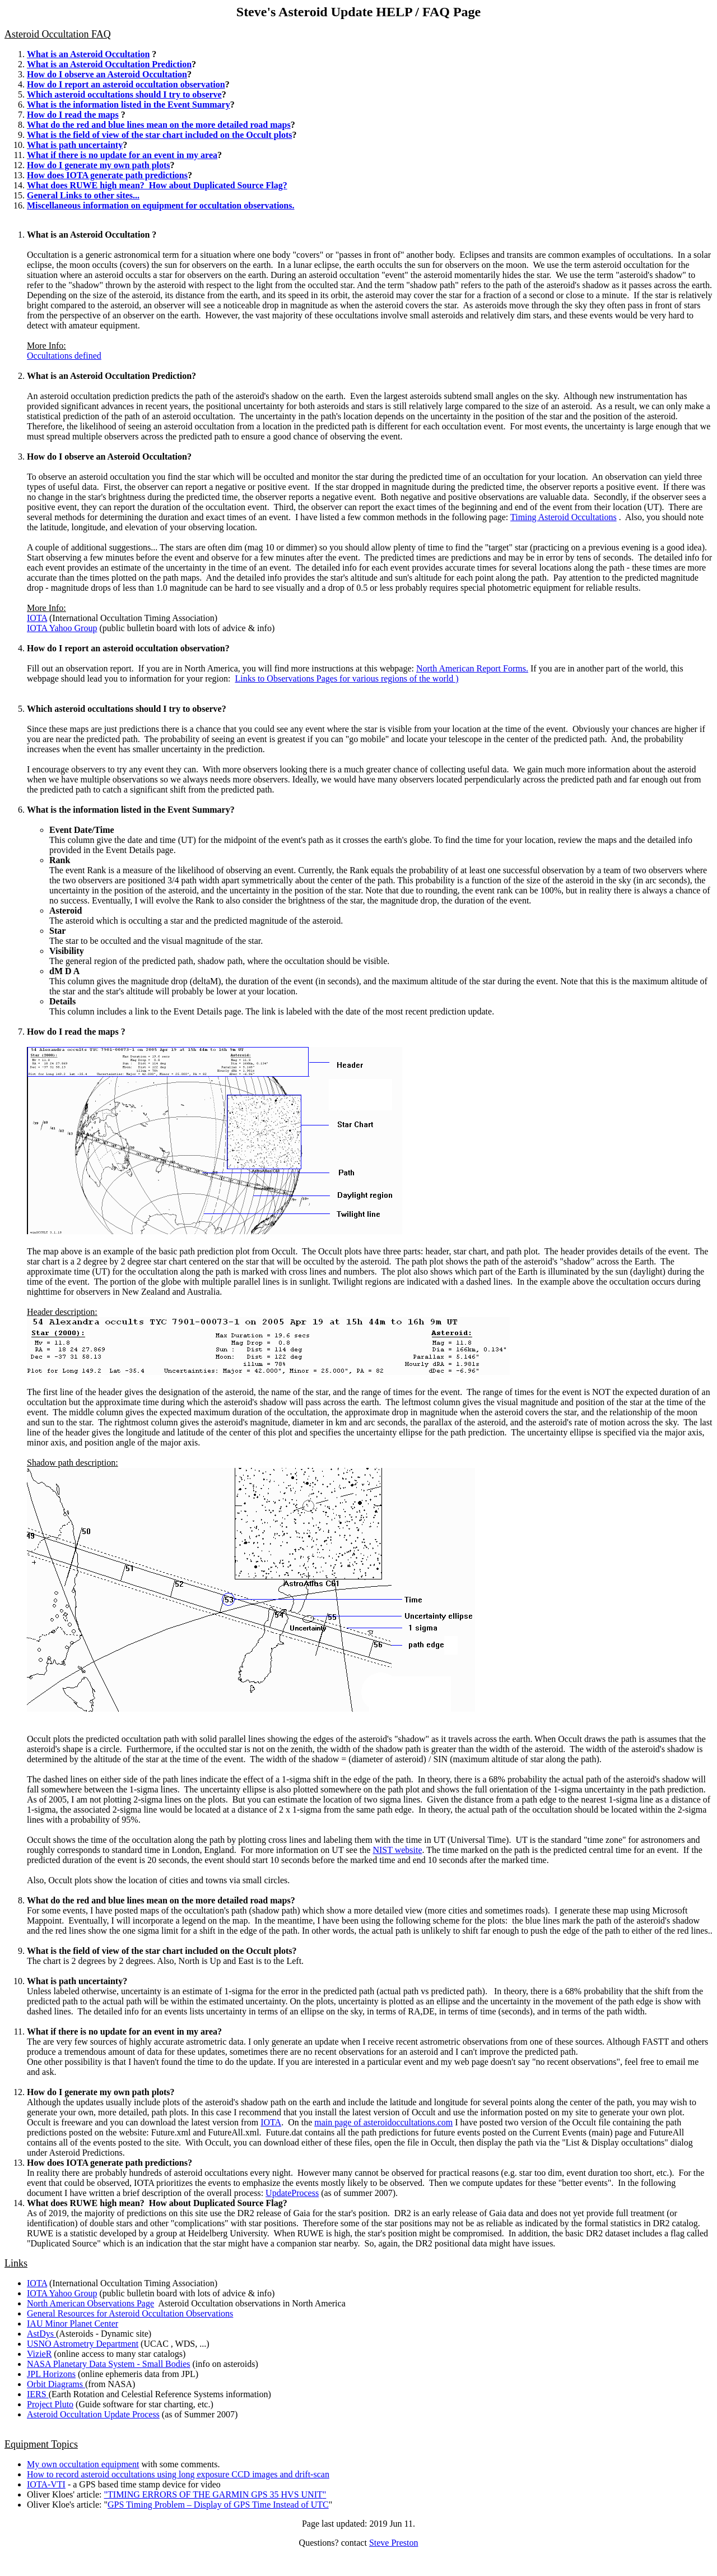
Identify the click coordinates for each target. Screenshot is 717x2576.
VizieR (39, 2354)
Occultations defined (64, 355)
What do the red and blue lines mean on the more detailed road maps (159, 124)
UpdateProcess (292, 2193)
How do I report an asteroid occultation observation (126, 84)
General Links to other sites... (83, 195)
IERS (38, 2394)
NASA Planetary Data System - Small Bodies (108, 2364)
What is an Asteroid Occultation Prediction (109, 64)
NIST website (397, 1850)
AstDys (41, 2333)
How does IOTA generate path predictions (107, 175)
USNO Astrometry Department (82, 2343)
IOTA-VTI (46, 2484)
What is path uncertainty (75, 145)
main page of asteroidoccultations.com (383, 2122)
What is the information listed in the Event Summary (128, 104)
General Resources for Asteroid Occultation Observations (130, 2313)
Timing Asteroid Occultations (563, 517)
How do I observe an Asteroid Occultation (107, 74)
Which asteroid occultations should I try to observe (124, 94)
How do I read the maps (73, 114)
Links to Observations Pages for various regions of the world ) (346, 678)
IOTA (37, 618)
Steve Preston (393, 2542)
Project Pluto (50, 2404)
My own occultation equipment (83, 2464)
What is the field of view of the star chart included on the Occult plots (159, 135)
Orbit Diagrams (56, 2384)
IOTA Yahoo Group (62, 628)
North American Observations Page (90, 2303)
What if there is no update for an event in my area (122, 155)
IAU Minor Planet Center (72, 2323)
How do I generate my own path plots (98, 165)
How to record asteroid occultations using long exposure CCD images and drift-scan (178, 2474)
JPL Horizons (51, 2374)
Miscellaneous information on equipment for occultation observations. (160, 205)
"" (215, 2494)
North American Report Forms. (472, 668)
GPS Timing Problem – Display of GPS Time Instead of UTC (218, 2504)
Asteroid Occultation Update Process (93, 2414)
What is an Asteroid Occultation (88, 54)
